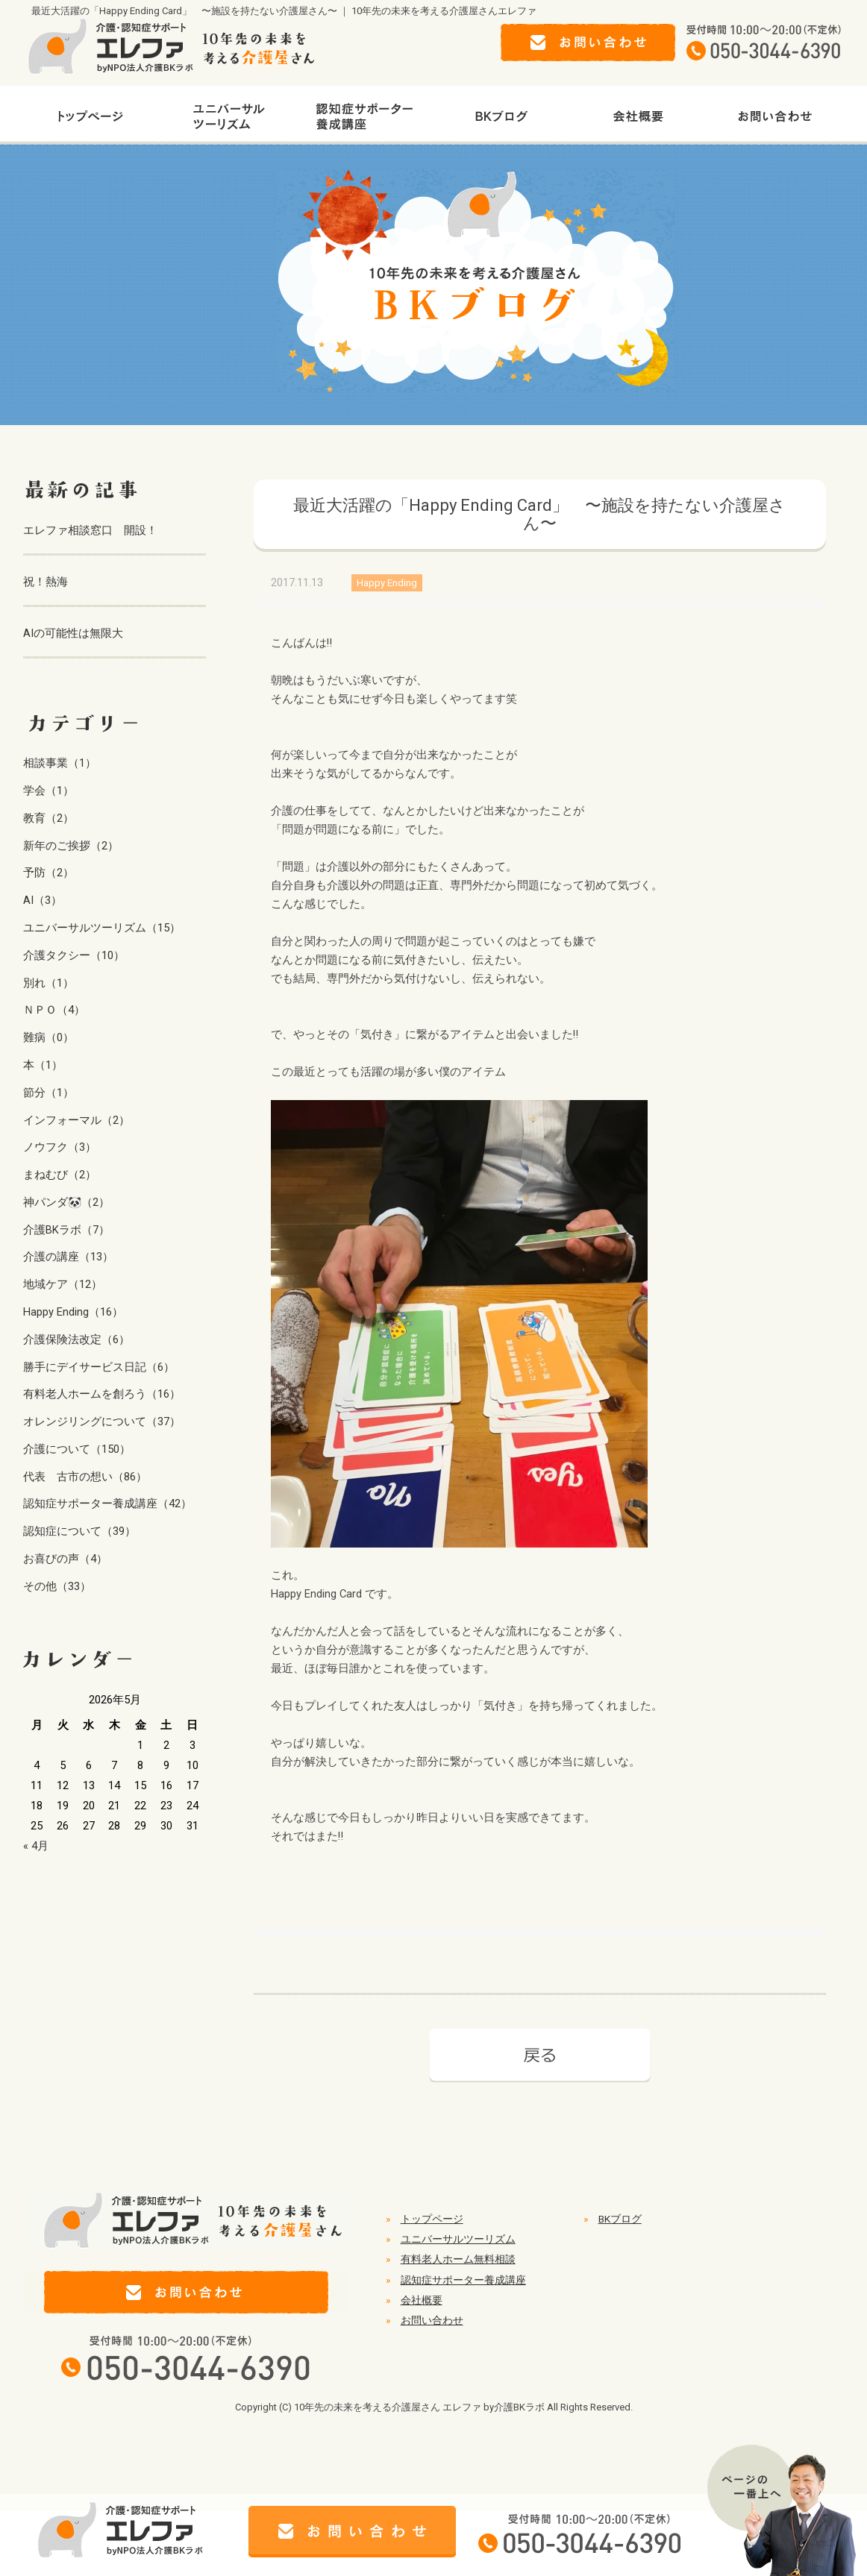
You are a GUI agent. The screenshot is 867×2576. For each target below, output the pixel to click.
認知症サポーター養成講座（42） (107, 1503)
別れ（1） (48, 983)
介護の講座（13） (68, 1256)
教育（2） (48, 818)
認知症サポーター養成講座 (463, 2280)
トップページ (432, 2219)
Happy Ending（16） (73, 1312)
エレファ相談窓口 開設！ (90, 530)
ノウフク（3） (59, 1147)
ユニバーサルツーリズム (458, 2239)
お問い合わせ (432, 2320)
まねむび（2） (59, 1174)
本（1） (43, 1065)
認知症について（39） (79, 1531)
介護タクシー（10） (74, 955)
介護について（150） (77, 1449)
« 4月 (35, 1846)
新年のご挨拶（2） (71, 845)
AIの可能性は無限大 (73, 633)
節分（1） (48, 1092)
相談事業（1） (59, 763)
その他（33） (57, 1586)
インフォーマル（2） (76, 1120)
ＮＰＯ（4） (54, 1010)
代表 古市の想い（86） (85, 1476)
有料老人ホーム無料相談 (458, 2259)
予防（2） (48, 872)
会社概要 (421, 2300)
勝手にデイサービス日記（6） (99, 1367)
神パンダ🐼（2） (66, 1202)
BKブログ (620, 2219)
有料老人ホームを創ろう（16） (102, 1394)
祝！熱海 (45, 581)
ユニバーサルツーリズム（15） (102, 927)
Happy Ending (387, 582)
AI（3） (42, 900)
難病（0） (48, 1037)
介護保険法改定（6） (76, 1339)
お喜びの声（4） (65, 1558)
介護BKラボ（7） (66, 1230)
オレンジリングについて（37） (102, 1421)
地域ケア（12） (62, 1284)
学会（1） (48, 790)
